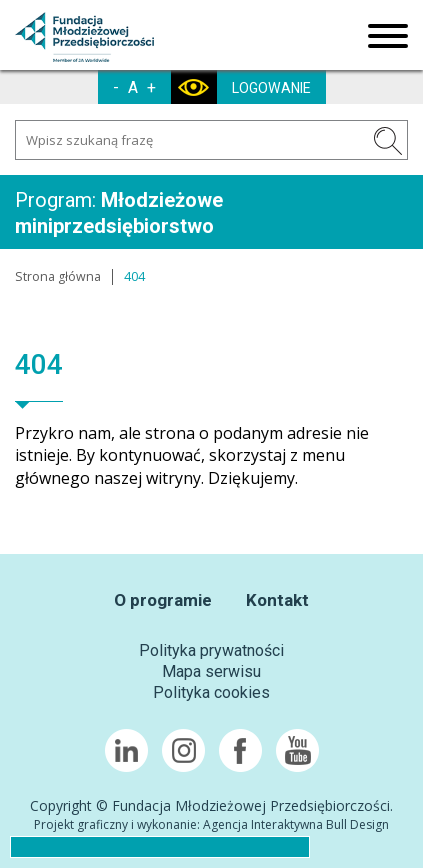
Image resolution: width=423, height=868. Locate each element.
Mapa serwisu (211, 671)
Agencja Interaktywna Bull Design (296, 824)
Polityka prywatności (211, 650)
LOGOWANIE (271, 88)
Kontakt (277, 600)
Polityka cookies (211, 692)
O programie (163, 600)
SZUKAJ (388, 141)
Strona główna (58, 276)
